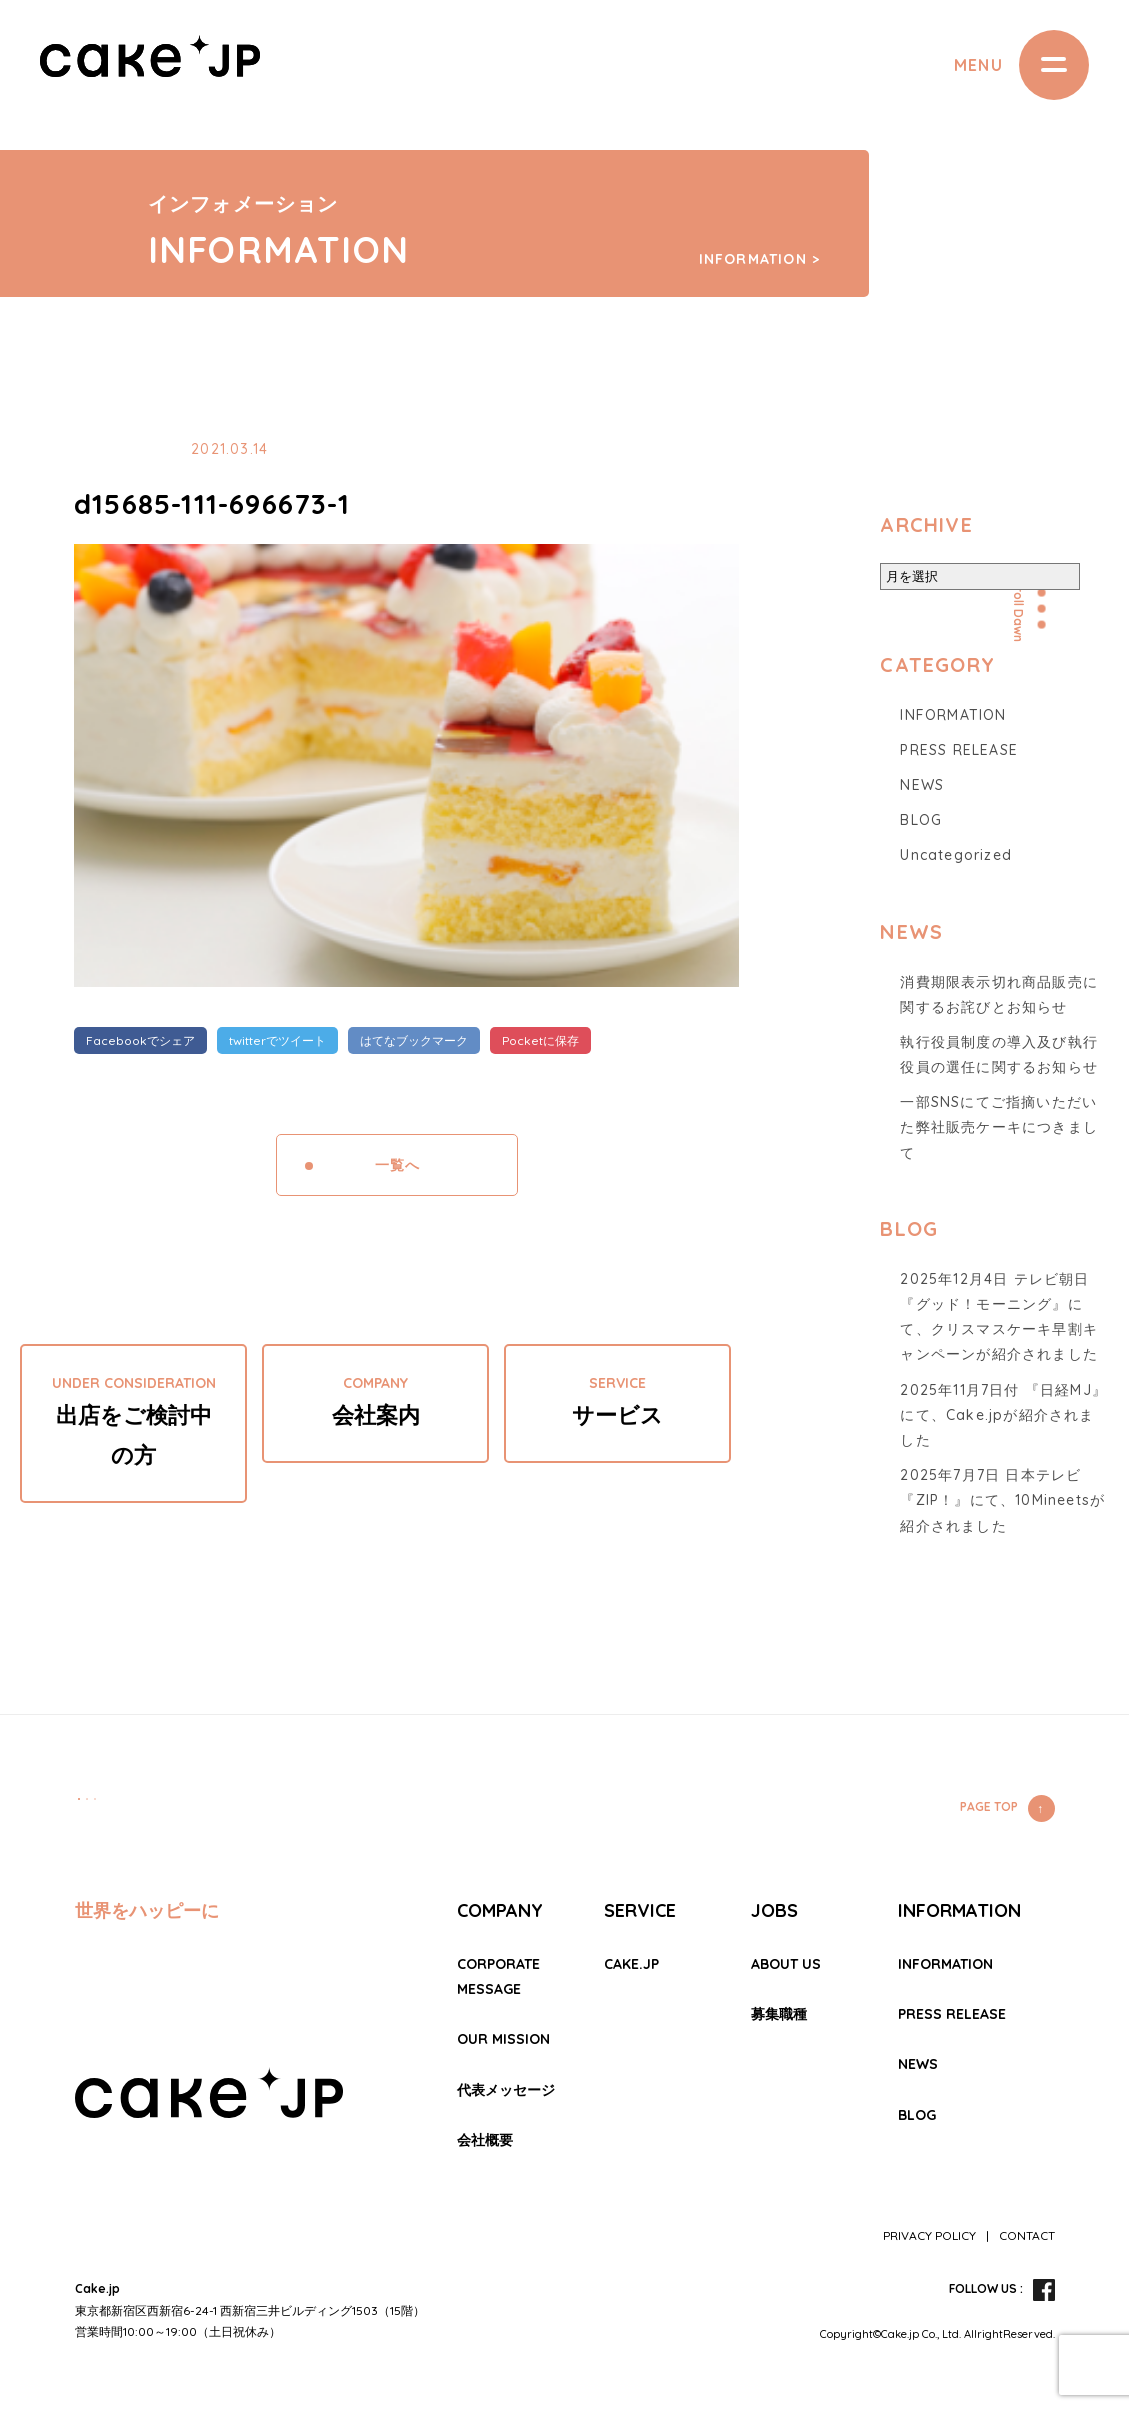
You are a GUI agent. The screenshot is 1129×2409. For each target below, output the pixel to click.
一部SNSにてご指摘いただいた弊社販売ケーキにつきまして (999, 1127)
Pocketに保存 (540, 1040)
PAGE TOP (989, 1806)
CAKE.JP (631, 1964)
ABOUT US (786, 1964)
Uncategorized (956, 855)
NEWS (922, 785)
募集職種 (779, 2014)
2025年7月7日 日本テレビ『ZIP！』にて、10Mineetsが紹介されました (1002, 1500)
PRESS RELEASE (959, 750)
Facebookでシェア (140, 1040)
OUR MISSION (503, 2039)
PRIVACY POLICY (929, 2235)
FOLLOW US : (986, 2288)
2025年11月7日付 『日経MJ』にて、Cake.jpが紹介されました (1003, 1415)
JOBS (774, 1910)
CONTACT (1027, 2235)
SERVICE (640, 1910)
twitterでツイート (277, 1040)
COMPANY (500, 1910)
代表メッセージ (506, 2090)
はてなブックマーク (414, 1040)
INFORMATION (953, 715)
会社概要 (485, 2140)
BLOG (921, 820)
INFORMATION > (760, 259)
